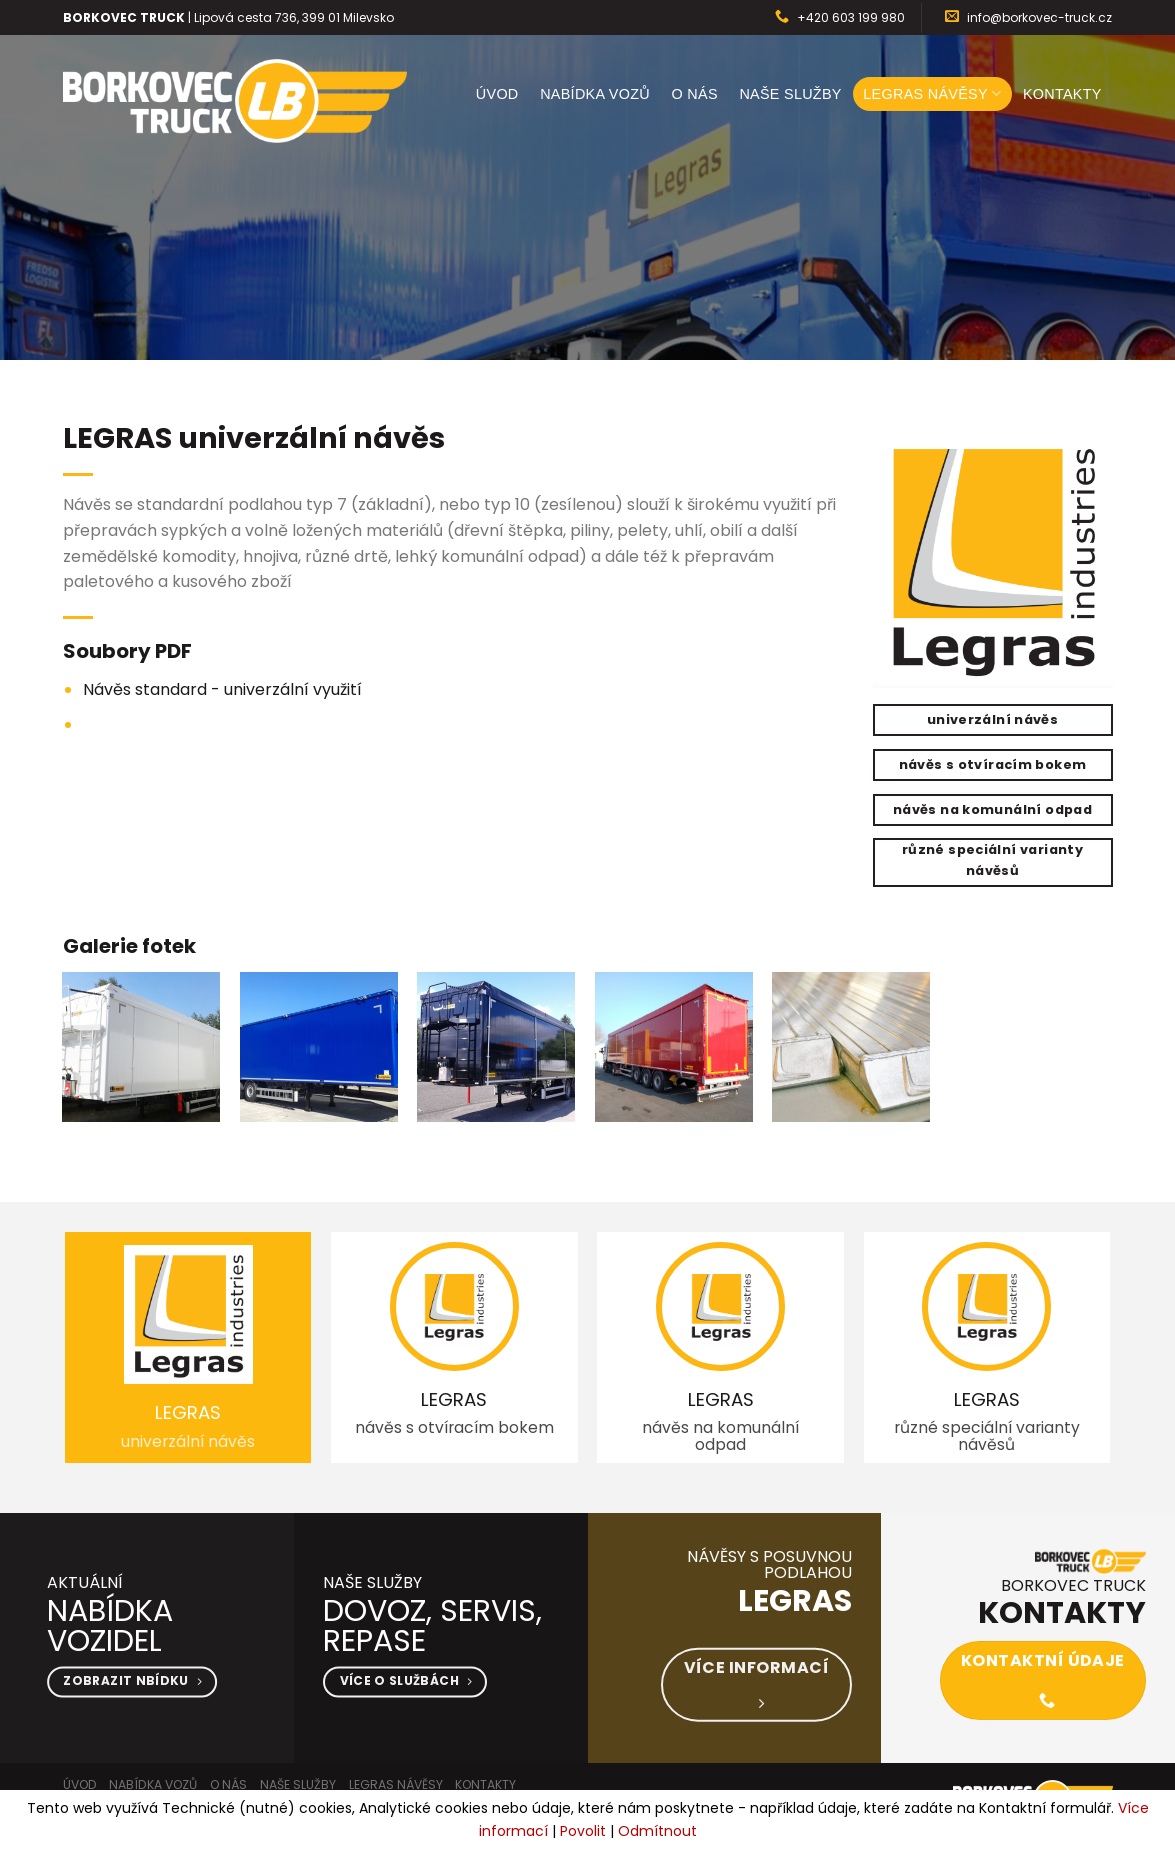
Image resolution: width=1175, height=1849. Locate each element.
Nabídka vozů (595, 94)
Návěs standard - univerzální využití (222, 689)
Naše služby (790, 94)
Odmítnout (657, 1831)
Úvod (497, 94)
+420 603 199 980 (851, 17)
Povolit (583, 1831)
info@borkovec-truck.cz (1039, 17)
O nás (695, 94)
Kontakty (1062, 94)
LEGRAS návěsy (932, 93)
